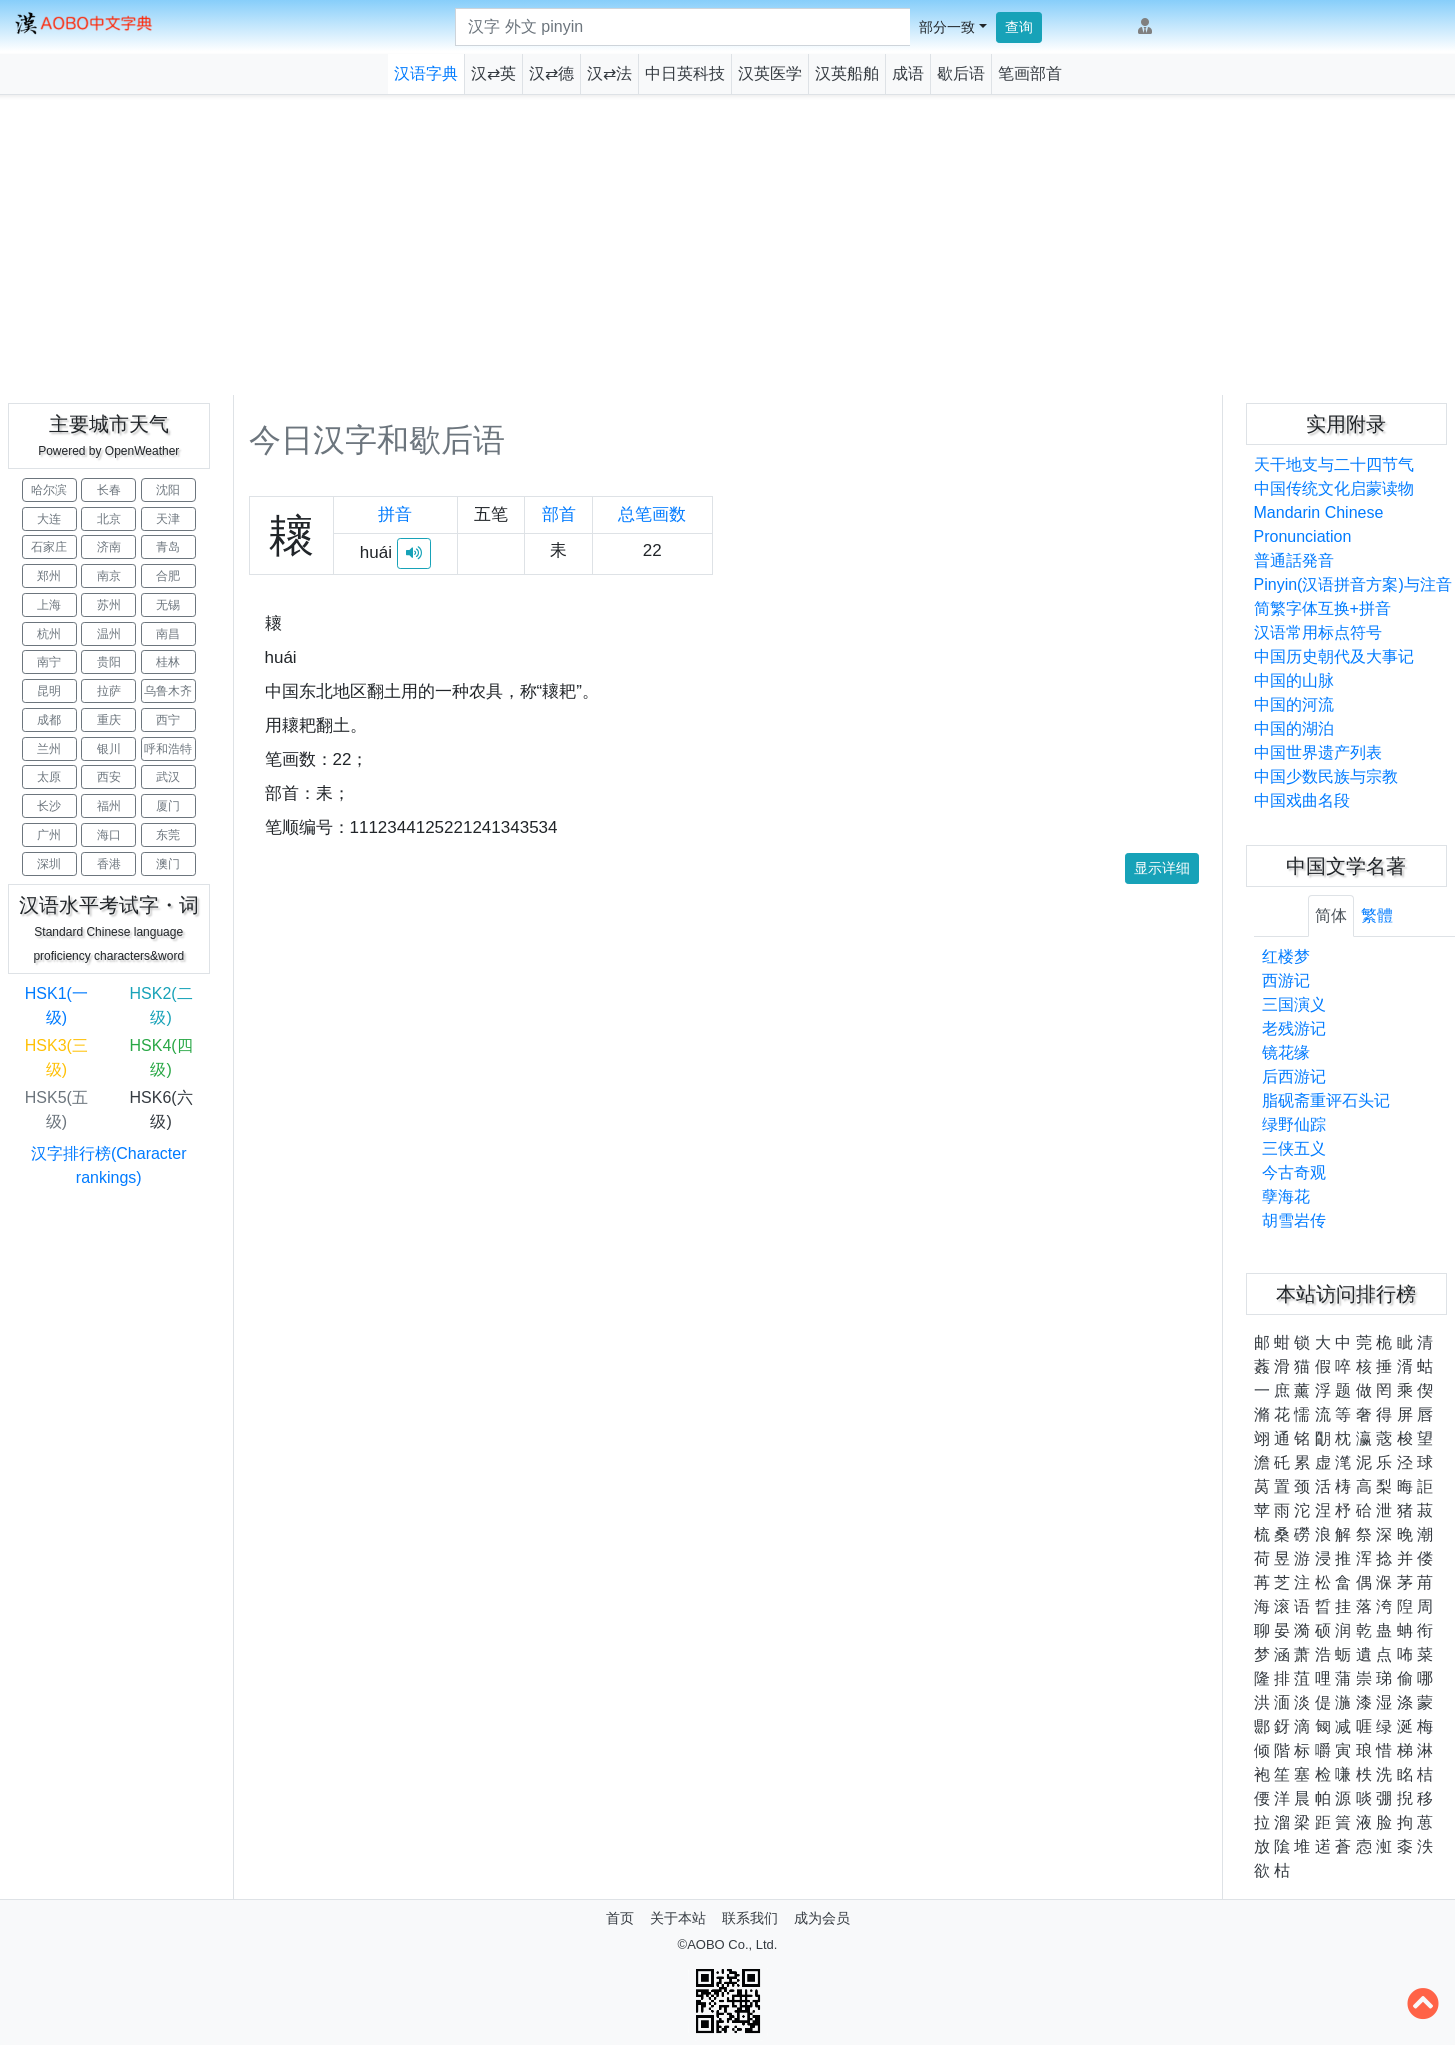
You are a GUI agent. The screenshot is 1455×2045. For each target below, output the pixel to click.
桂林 (168, 662)
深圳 (49, 864)
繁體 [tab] (1377, 915)
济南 (109, 547)
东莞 (168, 835)
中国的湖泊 (1294, 728)
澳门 (168, 864)
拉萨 (109, 691)
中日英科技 (685, 73)
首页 (620, 1918)
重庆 (109, 720)
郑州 (49, 576)
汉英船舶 (847, 73)
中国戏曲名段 (1302, 800)
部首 (559, 514)
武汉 (168, 777)
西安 (109, 777)
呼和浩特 (168, 749)
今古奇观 (1294, 1172)
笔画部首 (1030, 73)
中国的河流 (1294, 704)
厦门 (168, 806)
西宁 (168, 720)
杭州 (49, 634)
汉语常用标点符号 (1318, 632)
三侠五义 (1294, 1148)
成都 (49, 720)
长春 (109, 490)
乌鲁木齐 (168, 691)
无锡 (168, 605)
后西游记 (1294, 1076)
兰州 (49, 749)
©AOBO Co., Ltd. (728, 1944)
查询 (1019, 27)
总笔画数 (652, 514)
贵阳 (109, 662)
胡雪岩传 (1294, 1220)
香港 (109, 864)
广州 (49, 835)
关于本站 (678, 1918)
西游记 (1286, 980)
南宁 (49, 662)
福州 (109, 806)
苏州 (109, 605)
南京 (109, 576)
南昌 (168, 634)
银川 (109, 749)
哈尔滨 (49, 490)
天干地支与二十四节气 (1334, 464)
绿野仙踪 (1294, 1124)
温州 (109, 634)
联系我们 (750, 1918)
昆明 (49, 691)
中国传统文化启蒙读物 (1334, 488)
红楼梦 (1286, 956)
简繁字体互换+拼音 (1322, 608)
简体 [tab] (1331, 915)
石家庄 (49, 547)
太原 (49, 777)
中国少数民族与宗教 (1326, 776)
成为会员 (822, 1918)
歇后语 (961, 73)
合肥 (168, 576)
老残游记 (1294, 1028)
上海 (49, 605)
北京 (109, 519)
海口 (109, 835)
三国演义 (1294, 1004)
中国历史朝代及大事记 (1334, 656)
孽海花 (1286, 1196)
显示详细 (1162, 868)
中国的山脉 (1294, 680)
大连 (49, 519)
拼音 (395, 514)
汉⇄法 (609, 73)
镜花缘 (1286, 1052)
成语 (908, 73)
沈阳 (168, 490)
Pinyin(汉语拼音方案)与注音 (1353, 584)
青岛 (168, 547)
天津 (168, 519)
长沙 (49, 806)
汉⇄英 (493, 73)
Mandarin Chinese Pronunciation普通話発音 (1319, 536)
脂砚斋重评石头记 (1326, 1100)
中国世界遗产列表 (1318, 752)
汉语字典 (426, 73)
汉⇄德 (551, 73)
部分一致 (947, 27)
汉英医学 (770, 73)
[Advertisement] (728, 245)
